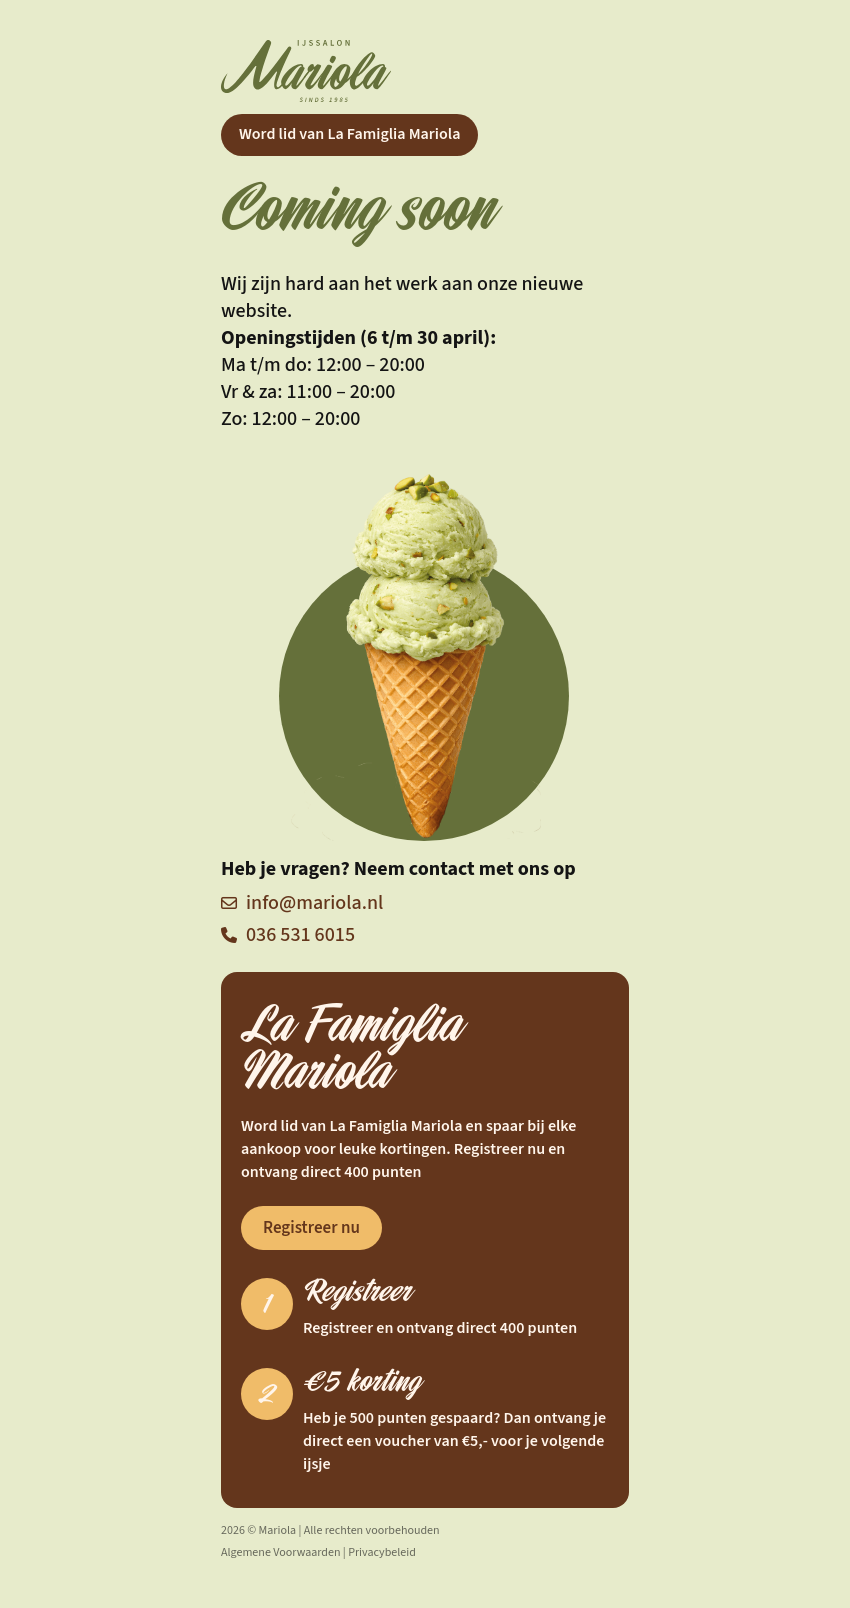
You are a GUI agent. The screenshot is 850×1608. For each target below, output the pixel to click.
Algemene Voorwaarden (280, 1552)
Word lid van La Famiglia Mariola (349, 134)
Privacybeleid (382, 1552)
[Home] (425, 71)
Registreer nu (311, 1228)
